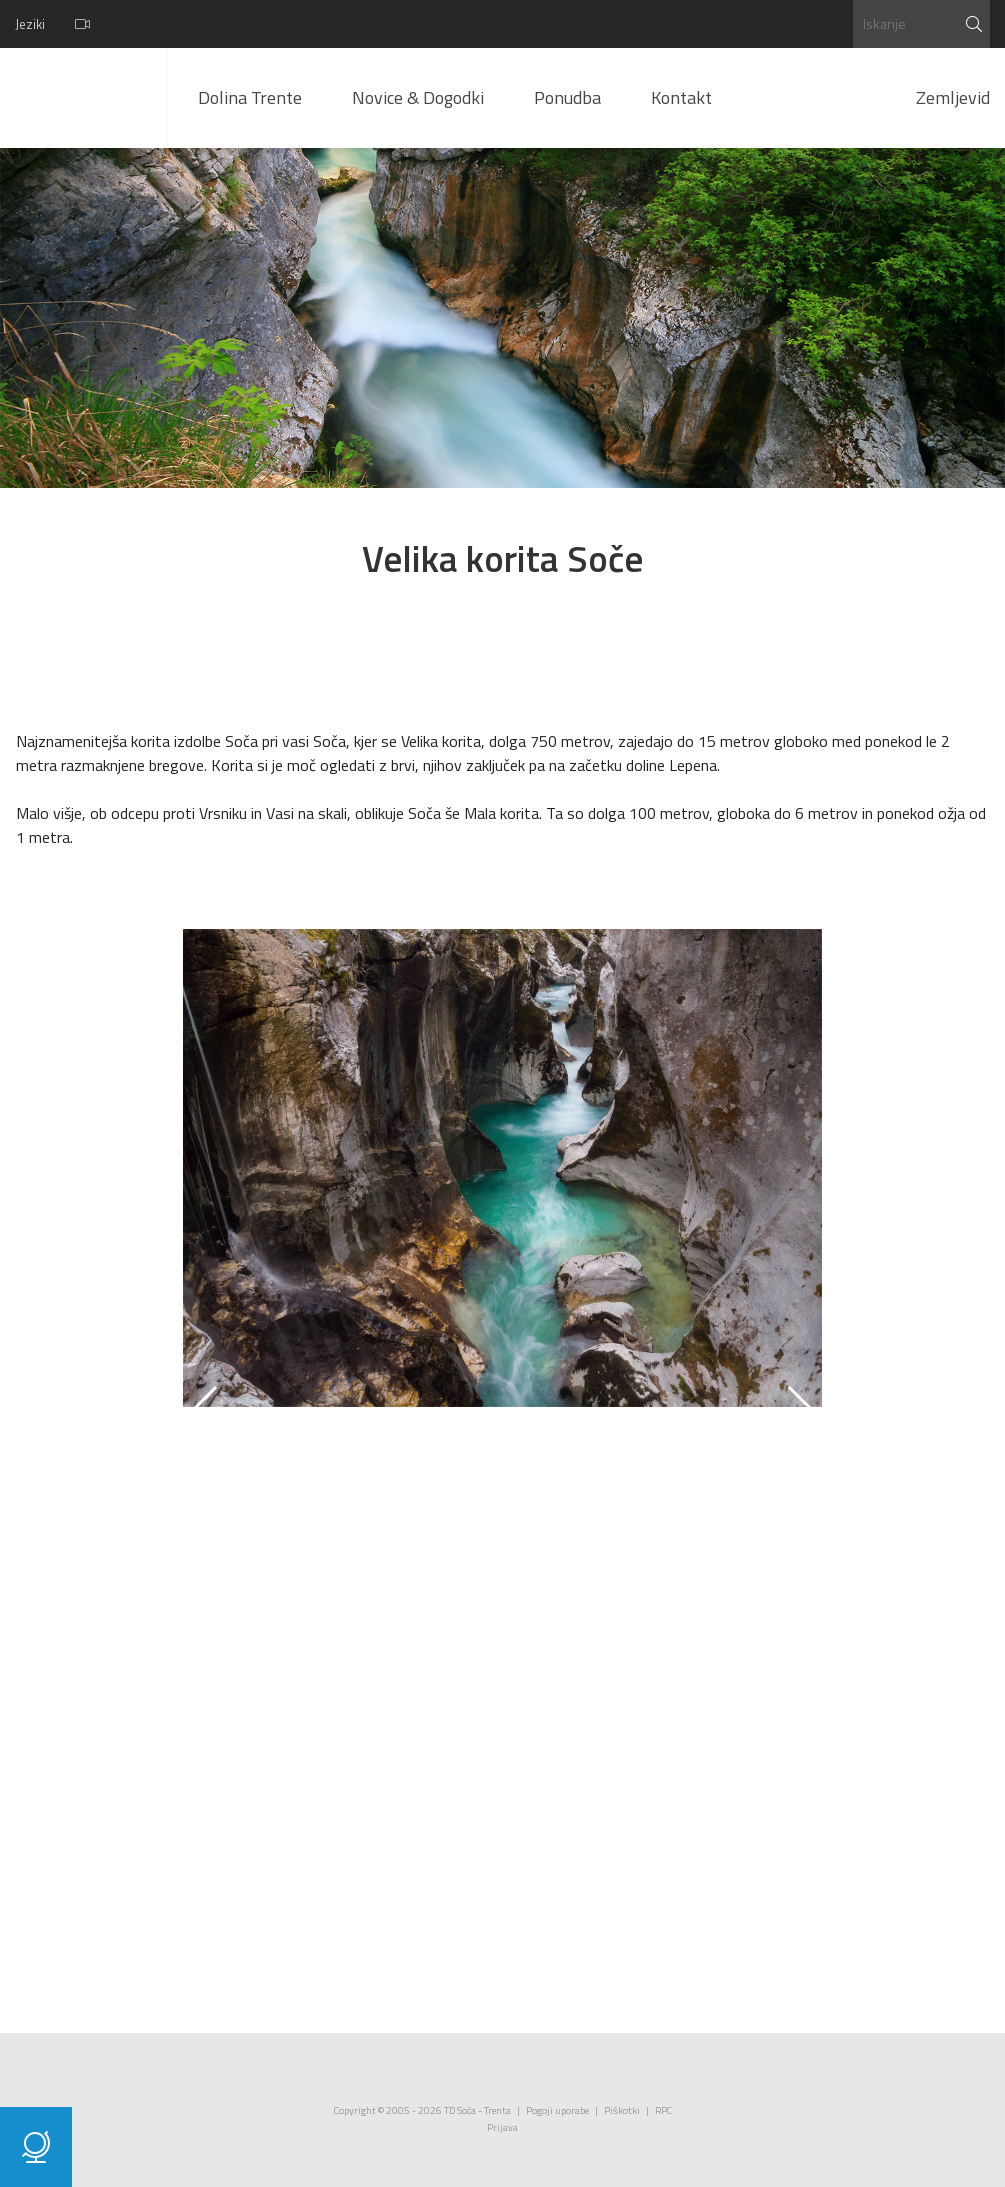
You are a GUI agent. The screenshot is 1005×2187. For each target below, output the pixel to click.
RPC (663, 2110)
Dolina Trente (250, 97)
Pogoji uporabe (557, 2110)
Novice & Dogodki (418, 97)
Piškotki (622, 2110)
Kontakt (681, 97)
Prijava (502, 2127)
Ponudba (567, 97)
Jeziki (30, 24)
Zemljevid (953, 97)
